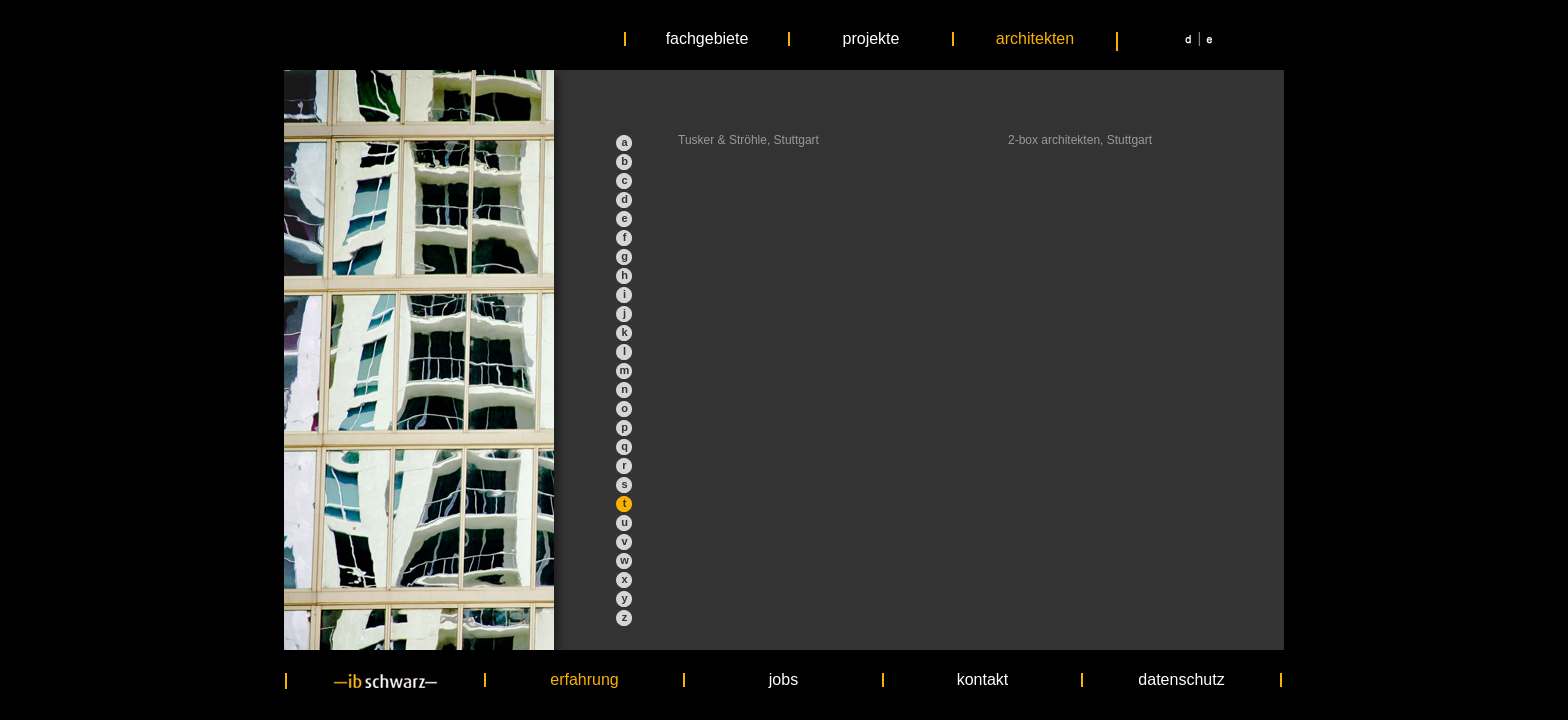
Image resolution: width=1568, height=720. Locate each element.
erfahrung (584, 680)
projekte (871, 39)
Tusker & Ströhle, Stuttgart (748, 140)
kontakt (983, 680)
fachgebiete (707, 39)
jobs (783, 680)
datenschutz (1181, 680)
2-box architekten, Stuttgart (1080, 140)
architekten (1035, 39)
